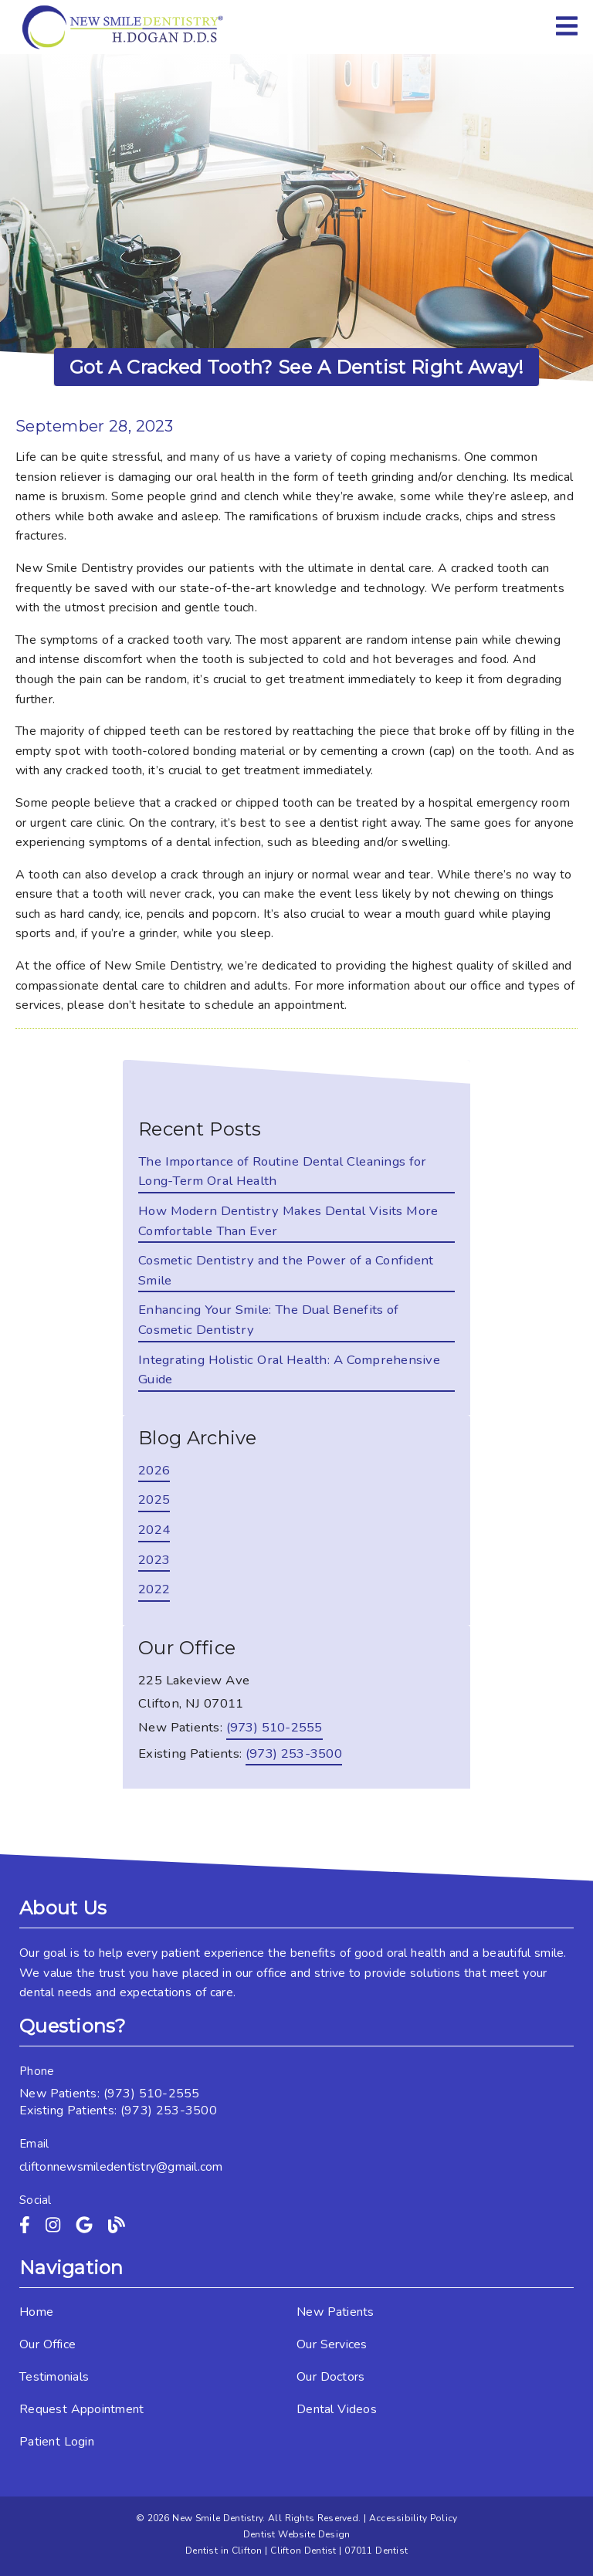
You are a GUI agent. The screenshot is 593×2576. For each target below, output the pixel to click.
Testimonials (54, 2376)
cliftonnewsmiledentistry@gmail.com (121, 2166)
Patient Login (56, 2441)
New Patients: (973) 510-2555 (109, 2093)
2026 (154, 1470)
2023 (154, 1560)
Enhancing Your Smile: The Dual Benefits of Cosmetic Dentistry (268, 1320)
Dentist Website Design (297, 2534)
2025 (154, 1499)
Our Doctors (330, 2376)
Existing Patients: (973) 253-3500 (118, 2110)
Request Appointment (81, 2409)
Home (36, 2312)
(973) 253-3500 (294, 1753)
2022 (154, 1589)
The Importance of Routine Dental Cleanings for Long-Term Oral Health (282, 1171)
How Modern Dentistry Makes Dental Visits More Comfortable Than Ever (288, 1221)
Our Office (47, 2344)
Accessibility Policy (413, 2518)
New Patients (335, 2312)
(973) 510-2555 (274, 1727)
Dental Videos (336, 2409)
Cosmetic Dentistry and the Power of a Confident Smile (285, 1270)
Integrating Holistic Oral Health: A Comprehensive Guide (289, 1370)
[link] (123, 27)
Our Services (332, 2344)
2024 (154, 1529)
